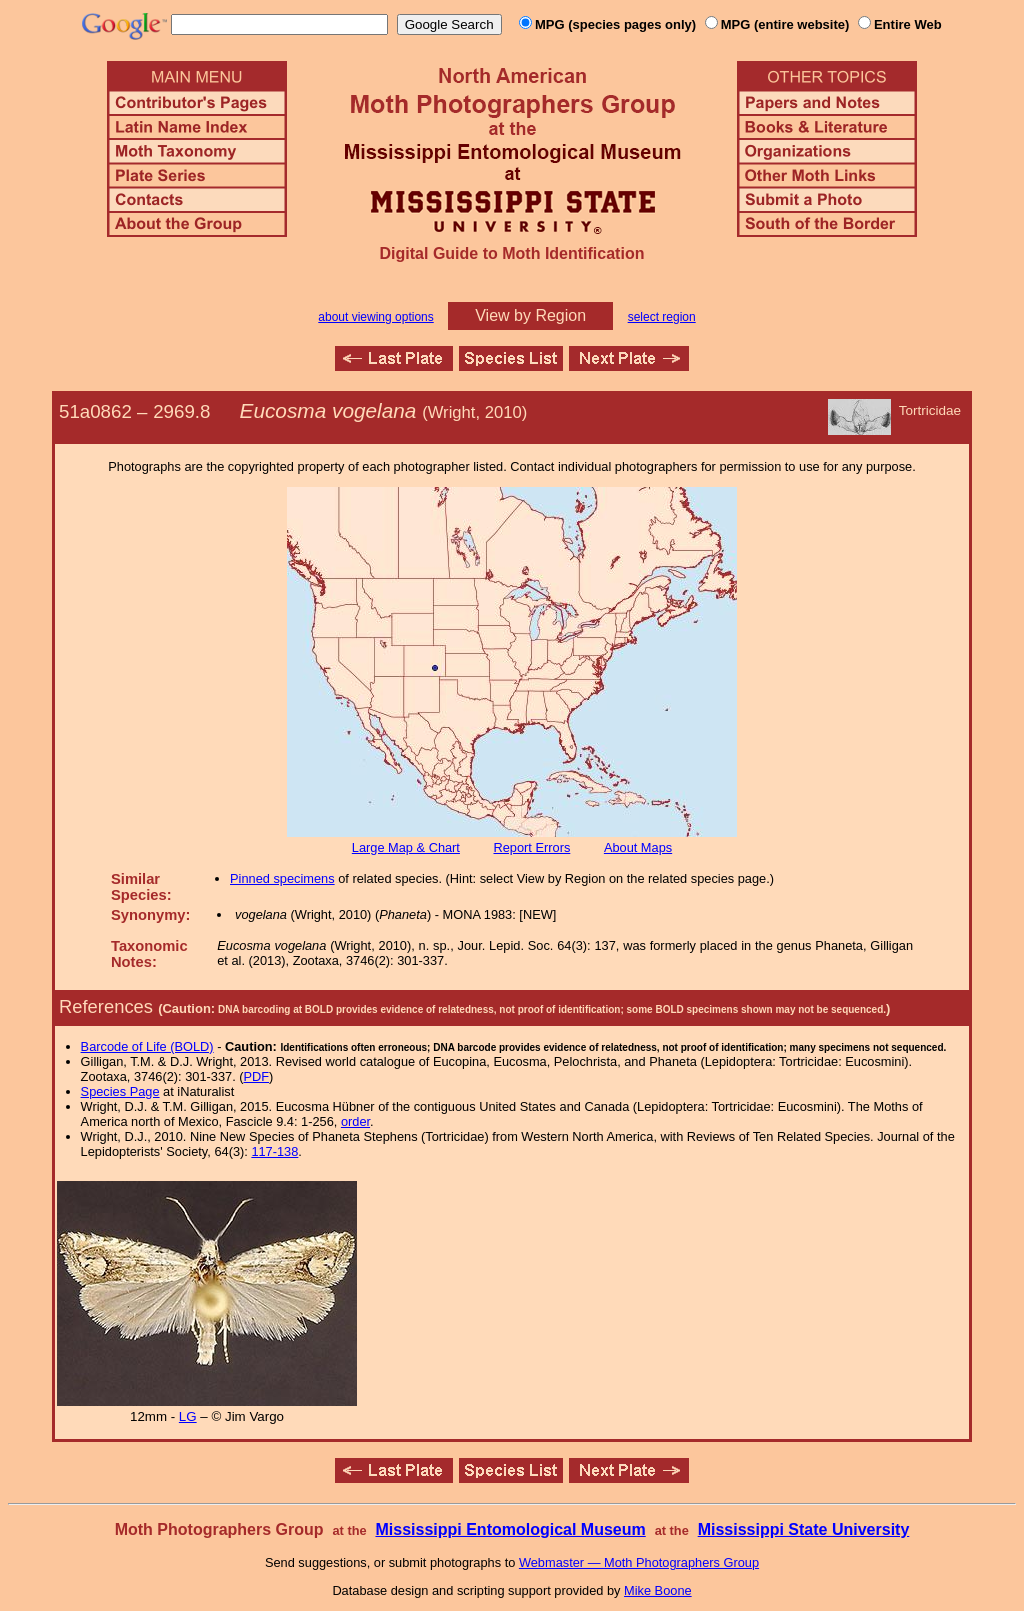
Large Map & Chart (406, 847)
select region (662, 317)
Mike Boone (658, 1590)
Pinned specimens (282, 878)
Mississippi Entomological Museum (510, 1529)
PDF (257, 1076)
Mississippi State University (804, 1529)
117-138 (274, 1151)
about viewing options (375, 317)
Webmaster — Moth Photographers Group (639, 1562)
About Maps (638, 847)
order (355, 1121)
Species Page (120, 1091)
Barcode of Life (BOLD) (147, 1046)
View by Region (530, 315)
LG (188, 1416)
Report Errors (532, 847)
